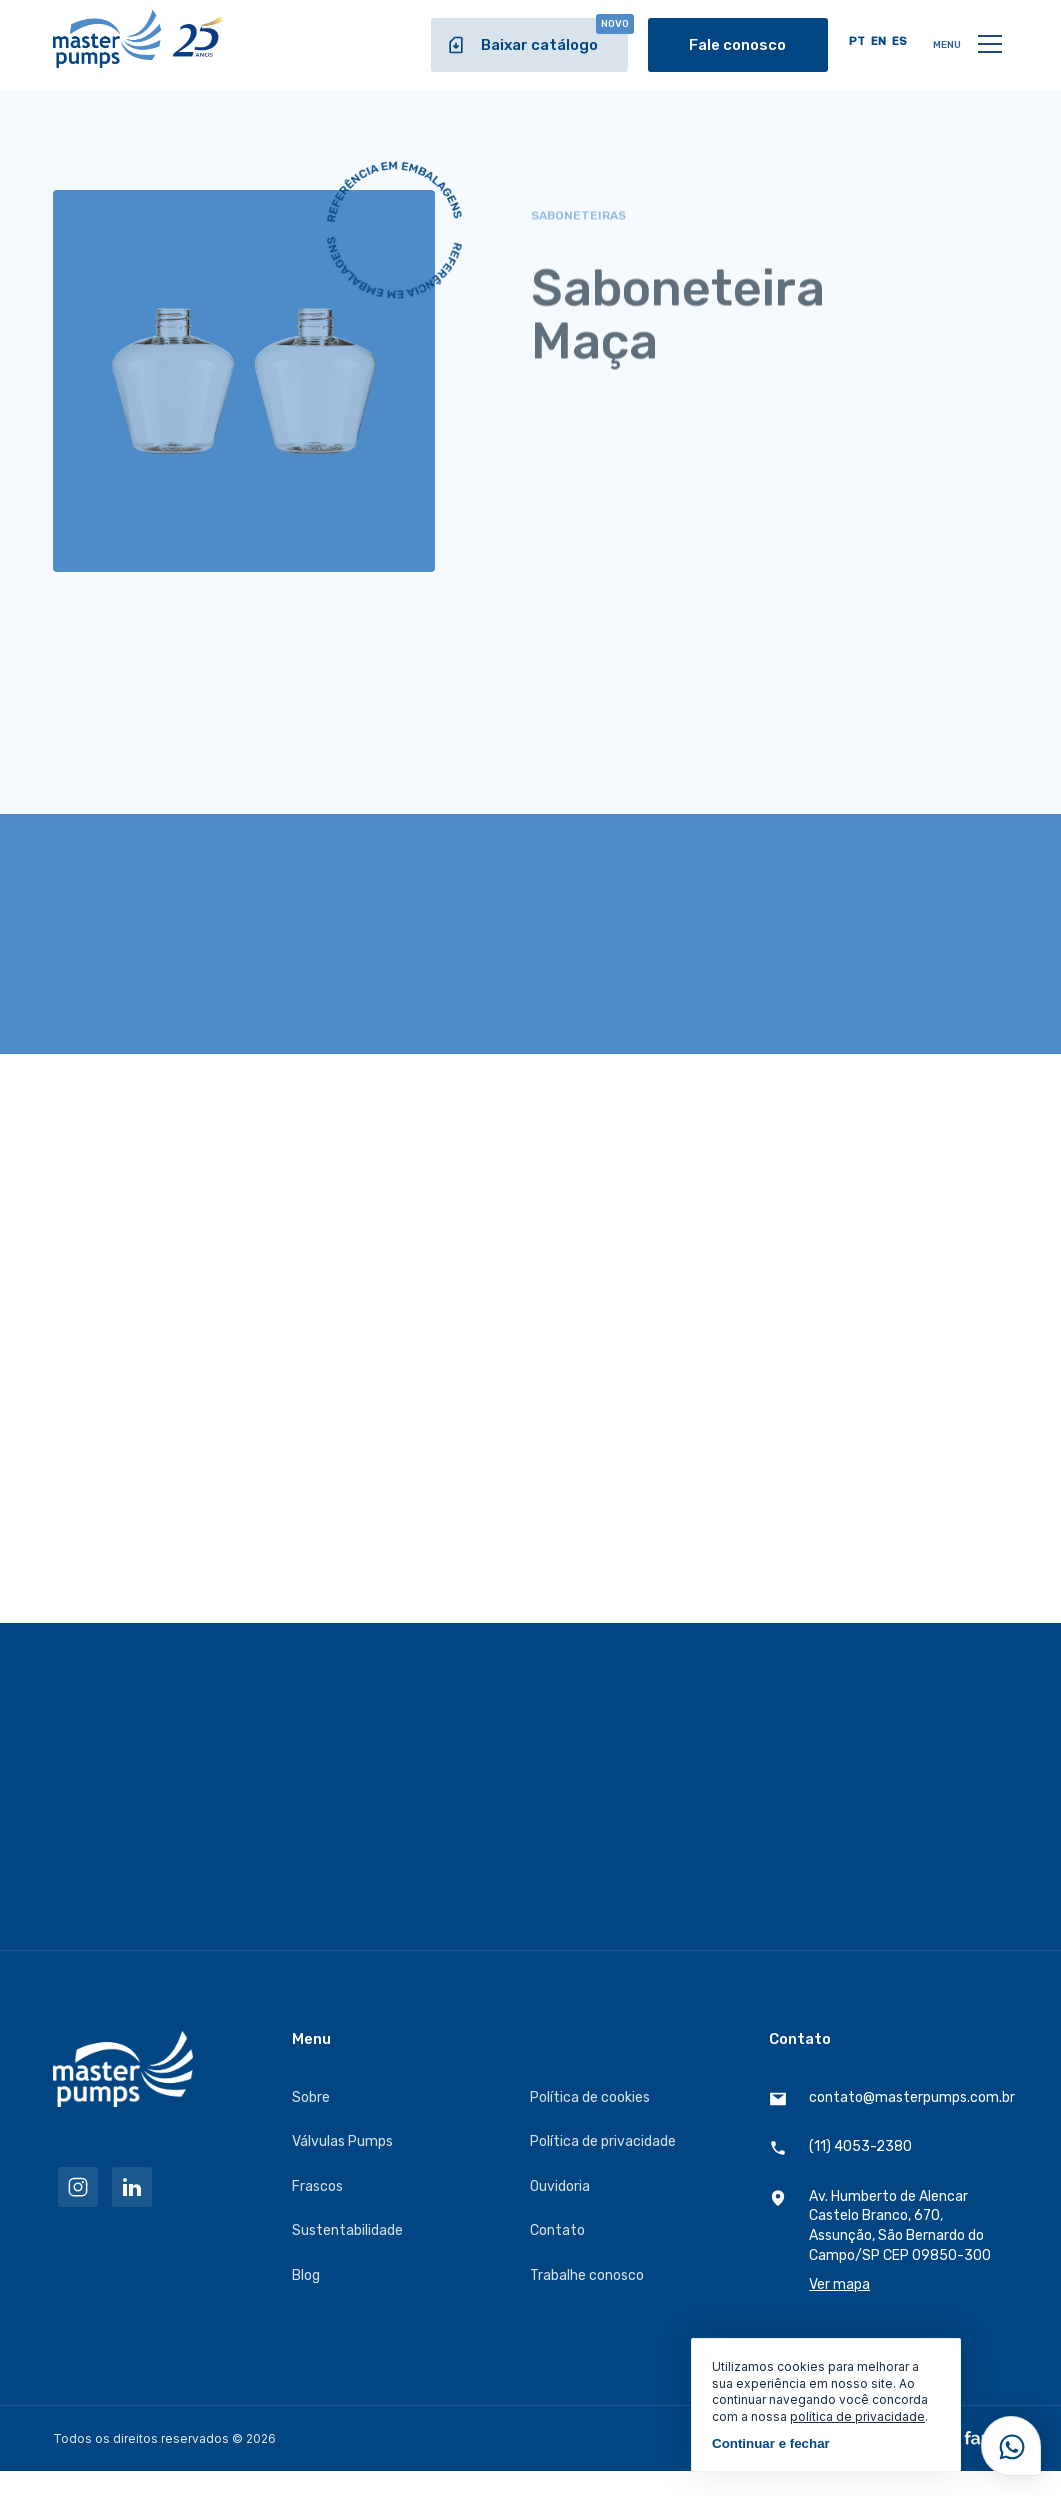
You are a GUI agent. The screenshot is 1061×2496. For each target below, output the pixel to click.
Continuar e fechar (771, 2443)
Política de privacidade (603, 2141)
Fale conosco (737, 45)
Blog (306, 2275)
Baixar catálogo (537, 36)
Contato (557, 2230)
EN (878, 41)
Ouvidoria (560, 2186)
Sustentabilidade (347, 2230)
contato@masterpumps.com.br (888, 2098)
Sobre (311, 2097)
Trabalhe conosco (587, 2275)
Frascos (317, 2186)
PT (857, 41)
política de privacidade (857, 2416)
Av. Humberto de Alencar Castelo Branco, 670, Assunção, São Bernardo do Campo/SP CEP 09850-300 (888, 2241)
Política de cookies (590, 2097)
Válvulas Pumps (342, 2141)
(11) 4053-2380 (840, 2147)
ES (899, 41)
